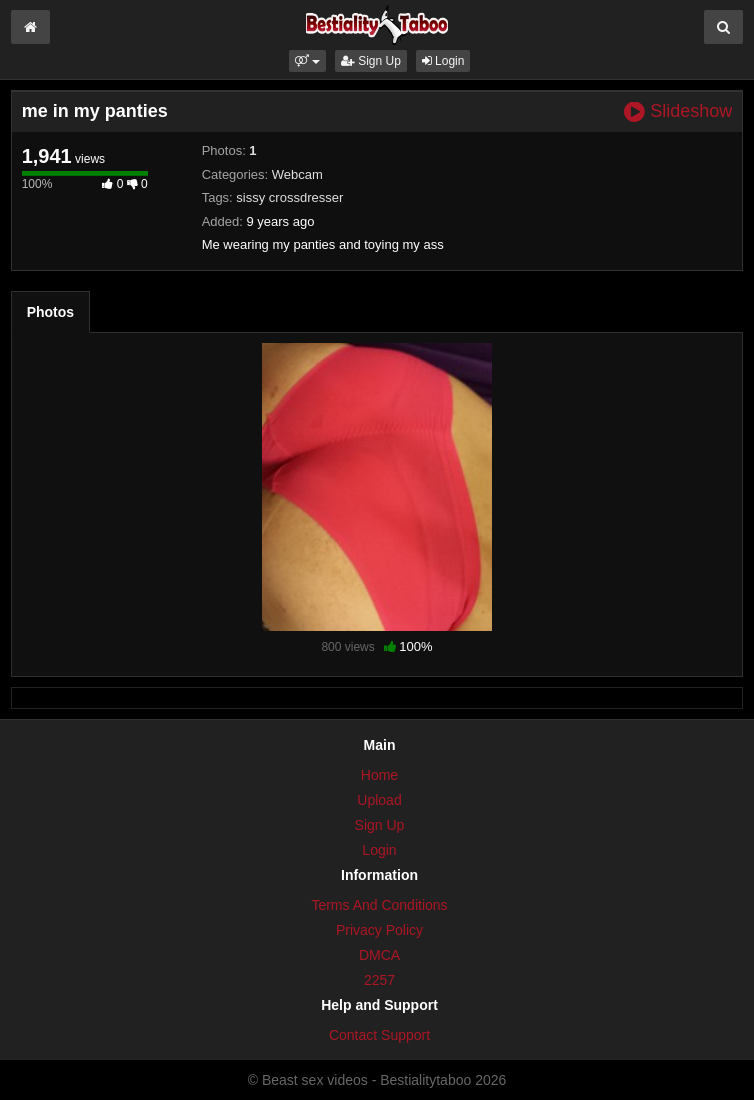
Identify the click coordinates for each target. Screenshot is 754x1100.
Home (379, 775)
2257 (379, 980)
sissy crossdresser (289, 197)
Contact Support (379, 1035)
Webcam (297, 174)
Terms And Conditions (379, 905)
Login (443, 61)
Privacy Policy (379, 930)
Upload (379, 800)
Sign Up (371, 61)
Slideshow (678, 111)
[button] (307, 61)
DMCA (379, 955)
